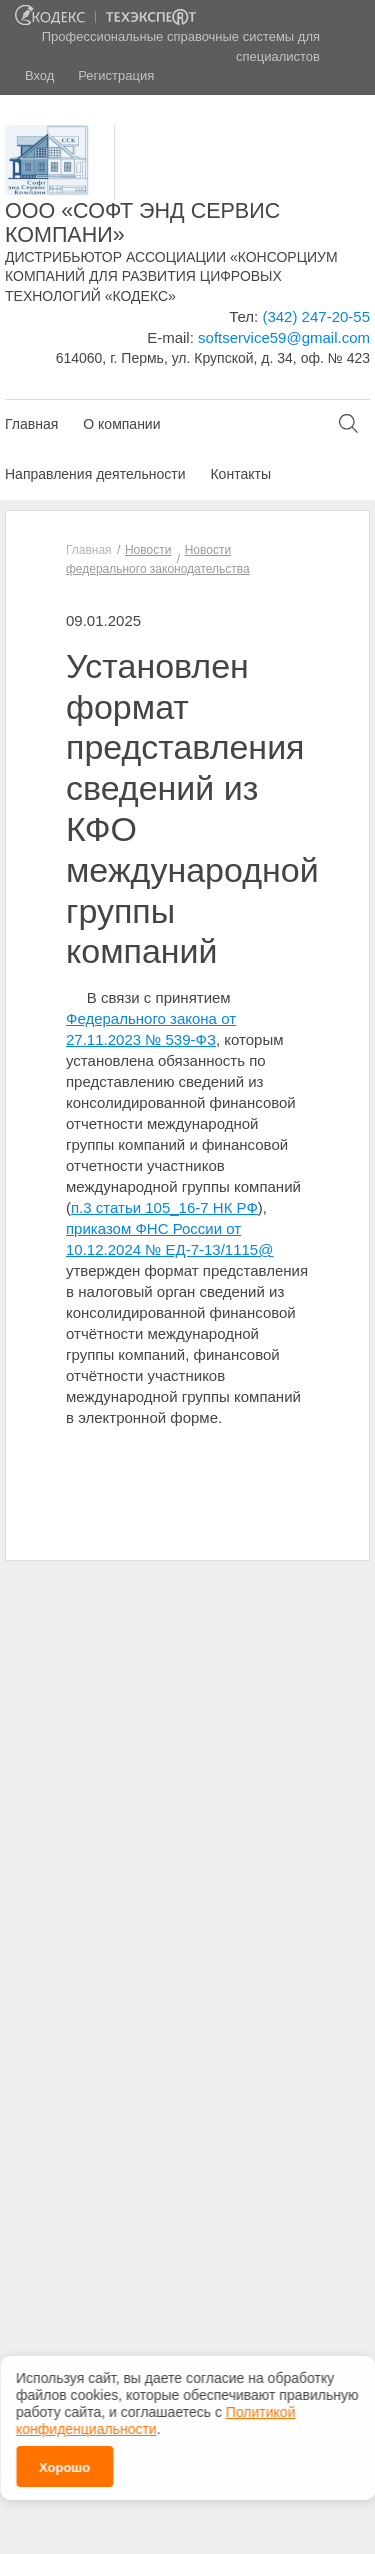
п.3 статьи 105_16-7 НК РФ (164, 1207)
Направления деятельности (95, 474)
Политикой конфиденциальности (155, 2413)
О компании (121, 424)
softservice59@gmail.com (284, 337)
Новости (148, 550)
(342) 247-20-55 (316, 316)
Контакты (240, 474)
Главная (31, 424)
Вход (39, 75)
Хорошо (64, 2460)
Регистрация (116, 75)
